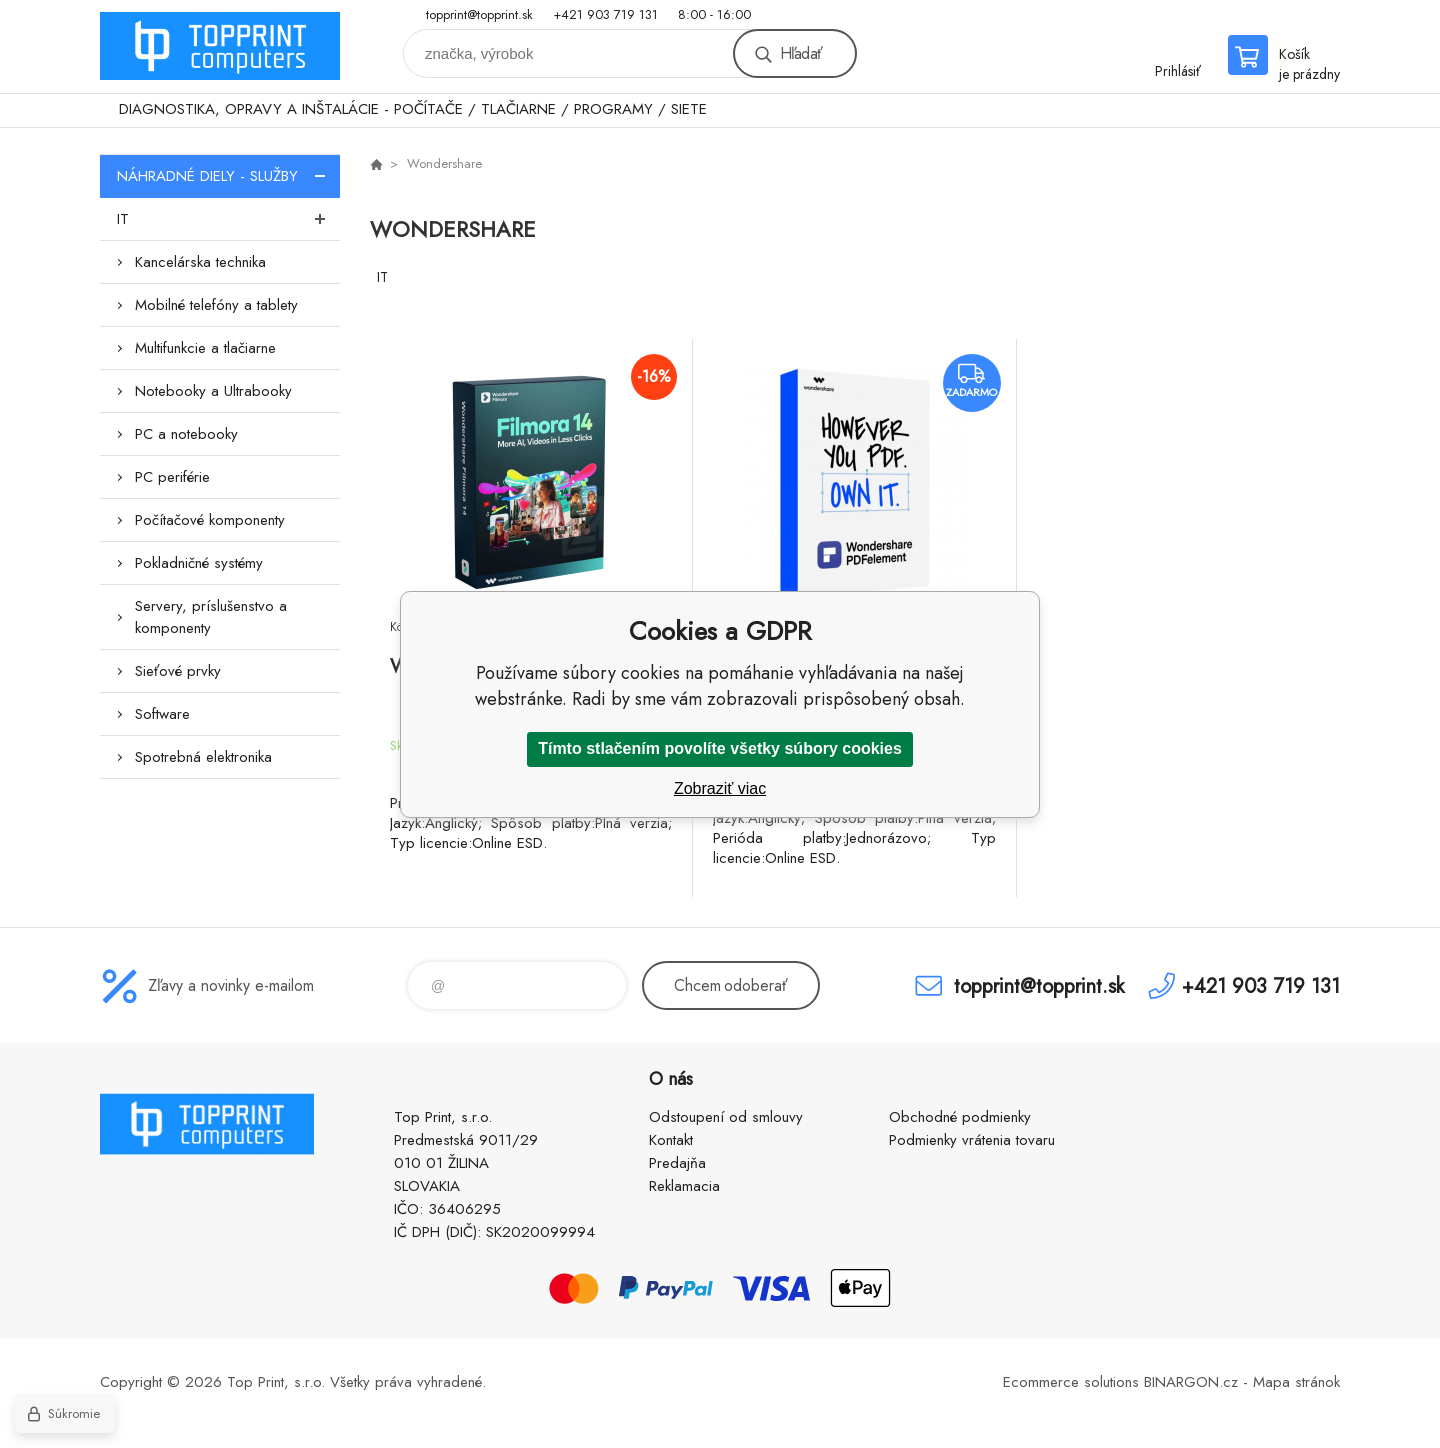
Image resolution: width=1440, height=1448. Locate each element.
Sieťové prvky (178, 671)
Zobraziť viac (720, 788)
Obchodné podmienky (960, 1117)
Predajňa (677, 1163)
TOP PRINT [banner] (220, 46)
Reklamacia (684, 1186)
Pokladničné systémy (199, 563)
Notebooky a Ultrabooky (213, 391)
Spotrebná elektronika (203, 757)
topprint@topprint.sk (479, 14)
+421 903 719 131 (605, 14)
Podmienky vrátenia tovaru (972, 1140)
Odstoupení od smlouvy (726, 1117)
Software (162, 714)
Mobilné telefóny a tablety (216, 305)
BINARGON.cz (1191, 1382)
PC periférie (172, 477)
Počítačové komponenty (210, 520)
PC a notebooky (186, 434)
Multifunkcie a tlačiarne (205, 348)
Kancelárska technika (200, 262)
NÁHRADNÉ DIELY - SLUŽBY (228, 176)
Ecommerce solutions (1071, 1382)
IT (228, 219)
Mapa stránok (1296, 1382)
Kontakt (671, 1140)
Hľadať (801, 53)
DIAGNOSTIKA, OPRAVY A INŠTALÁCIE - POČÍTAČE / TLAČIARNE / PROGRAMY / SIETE (413, 109)
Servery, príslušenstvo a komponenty (211, 617)
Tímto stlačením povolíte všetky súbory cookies (720, 748)
